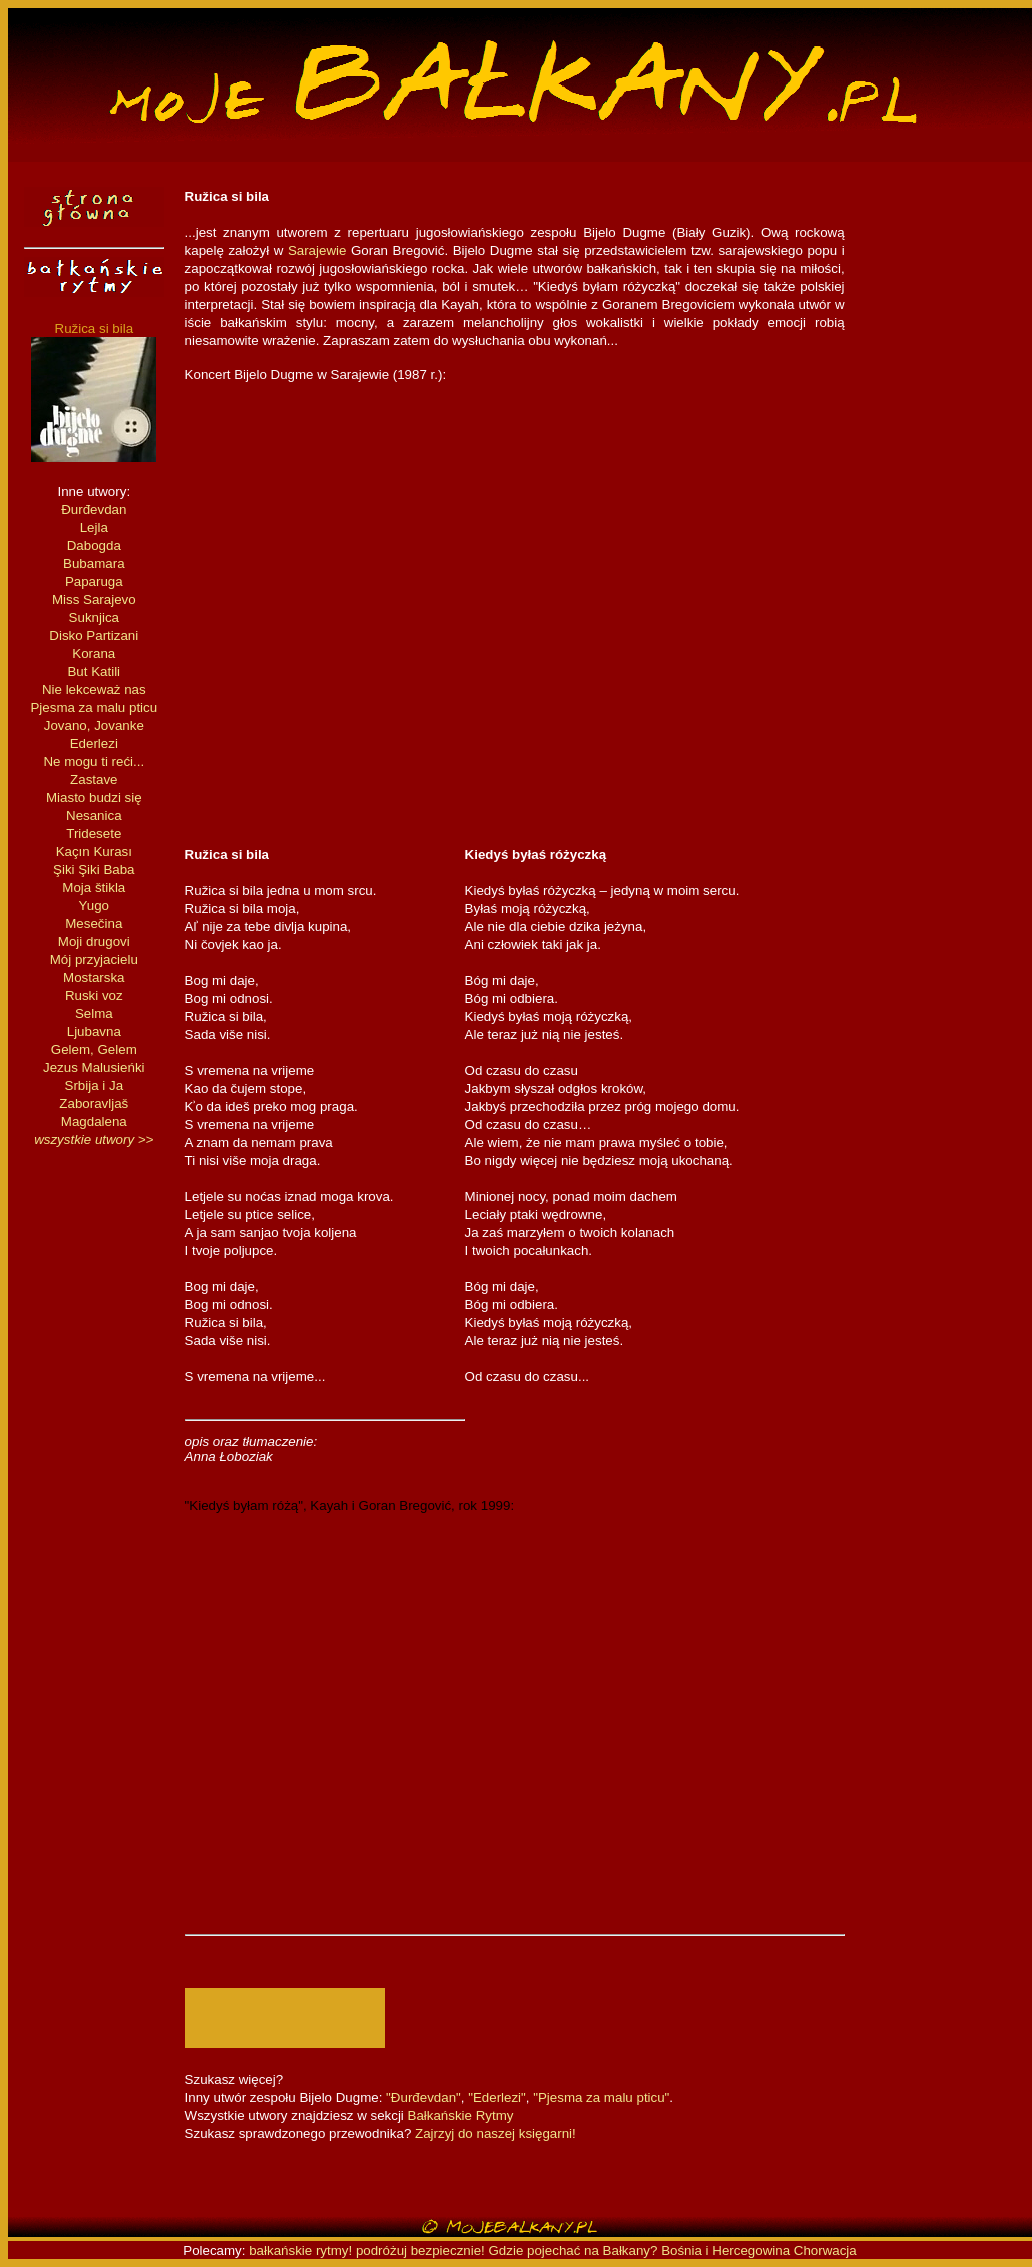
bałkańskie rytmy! (300, 2250)
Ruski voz (94, 995)
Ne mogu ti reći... (93, 761)
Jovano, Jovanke (94, 725)
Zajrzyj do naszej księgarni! (495, 2133)
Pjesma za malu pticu (93, 707)
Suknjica (94, 617)
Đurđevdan (93, 509)
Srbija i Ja (94, 1085)
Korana (93, 653)
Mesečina (93, 923)
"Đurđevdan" (423, 2097)
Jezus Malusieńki (93, 1067)
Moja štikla (93, 887)
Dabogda (94, 545)
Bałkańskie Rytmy (461, 2115)
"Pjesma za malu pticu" (601, 2097)
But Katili (93, 671)
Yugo (94, 905)
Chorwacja (825, 2250)
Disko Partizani (93, 635)
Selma (94, 1013)
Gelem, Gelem (94, 1049)
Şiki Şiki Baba (94, 869)
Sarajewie (317, 250)
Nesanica (94, 815)
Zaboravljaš (93, 1103)
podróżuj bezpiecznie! (420, 2250)
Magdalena (94, 1121)
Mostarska (93, 977)
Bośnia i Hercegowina (725, 2250)
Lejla (94, 527)
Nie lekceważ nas (94, 689)
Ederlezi (94, 743)
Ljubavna (94, 1031)
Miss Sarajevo (94, 599)
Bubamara (94, 563)
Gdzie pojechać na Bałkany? (575, 2250)
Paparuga (94, 581)
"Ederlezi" (497, 2097)
